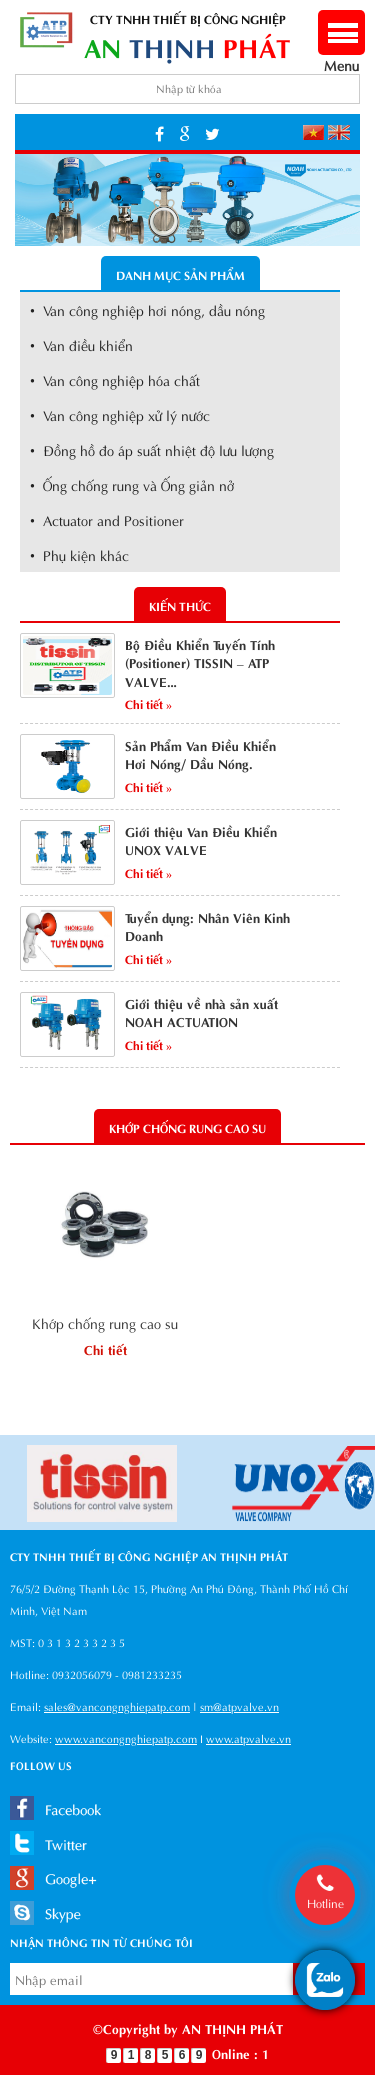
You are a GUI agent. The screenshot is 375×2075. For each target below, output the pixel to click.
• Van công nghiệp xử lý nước (120, 414)
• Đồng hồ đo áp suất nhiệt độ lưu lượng (152, 449)
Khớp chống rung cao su (105, 1322)
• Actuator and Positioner (107, 519)
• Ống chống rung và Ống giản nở (132, 484)
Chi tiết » (148, 703)
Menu (341, 54)
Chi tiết (105, 1348)
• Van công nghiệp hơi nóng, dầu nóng (147, 309)
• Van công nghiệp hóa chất (115, 379)
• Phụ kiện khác (79, 554)
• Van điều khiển (81, 344)
